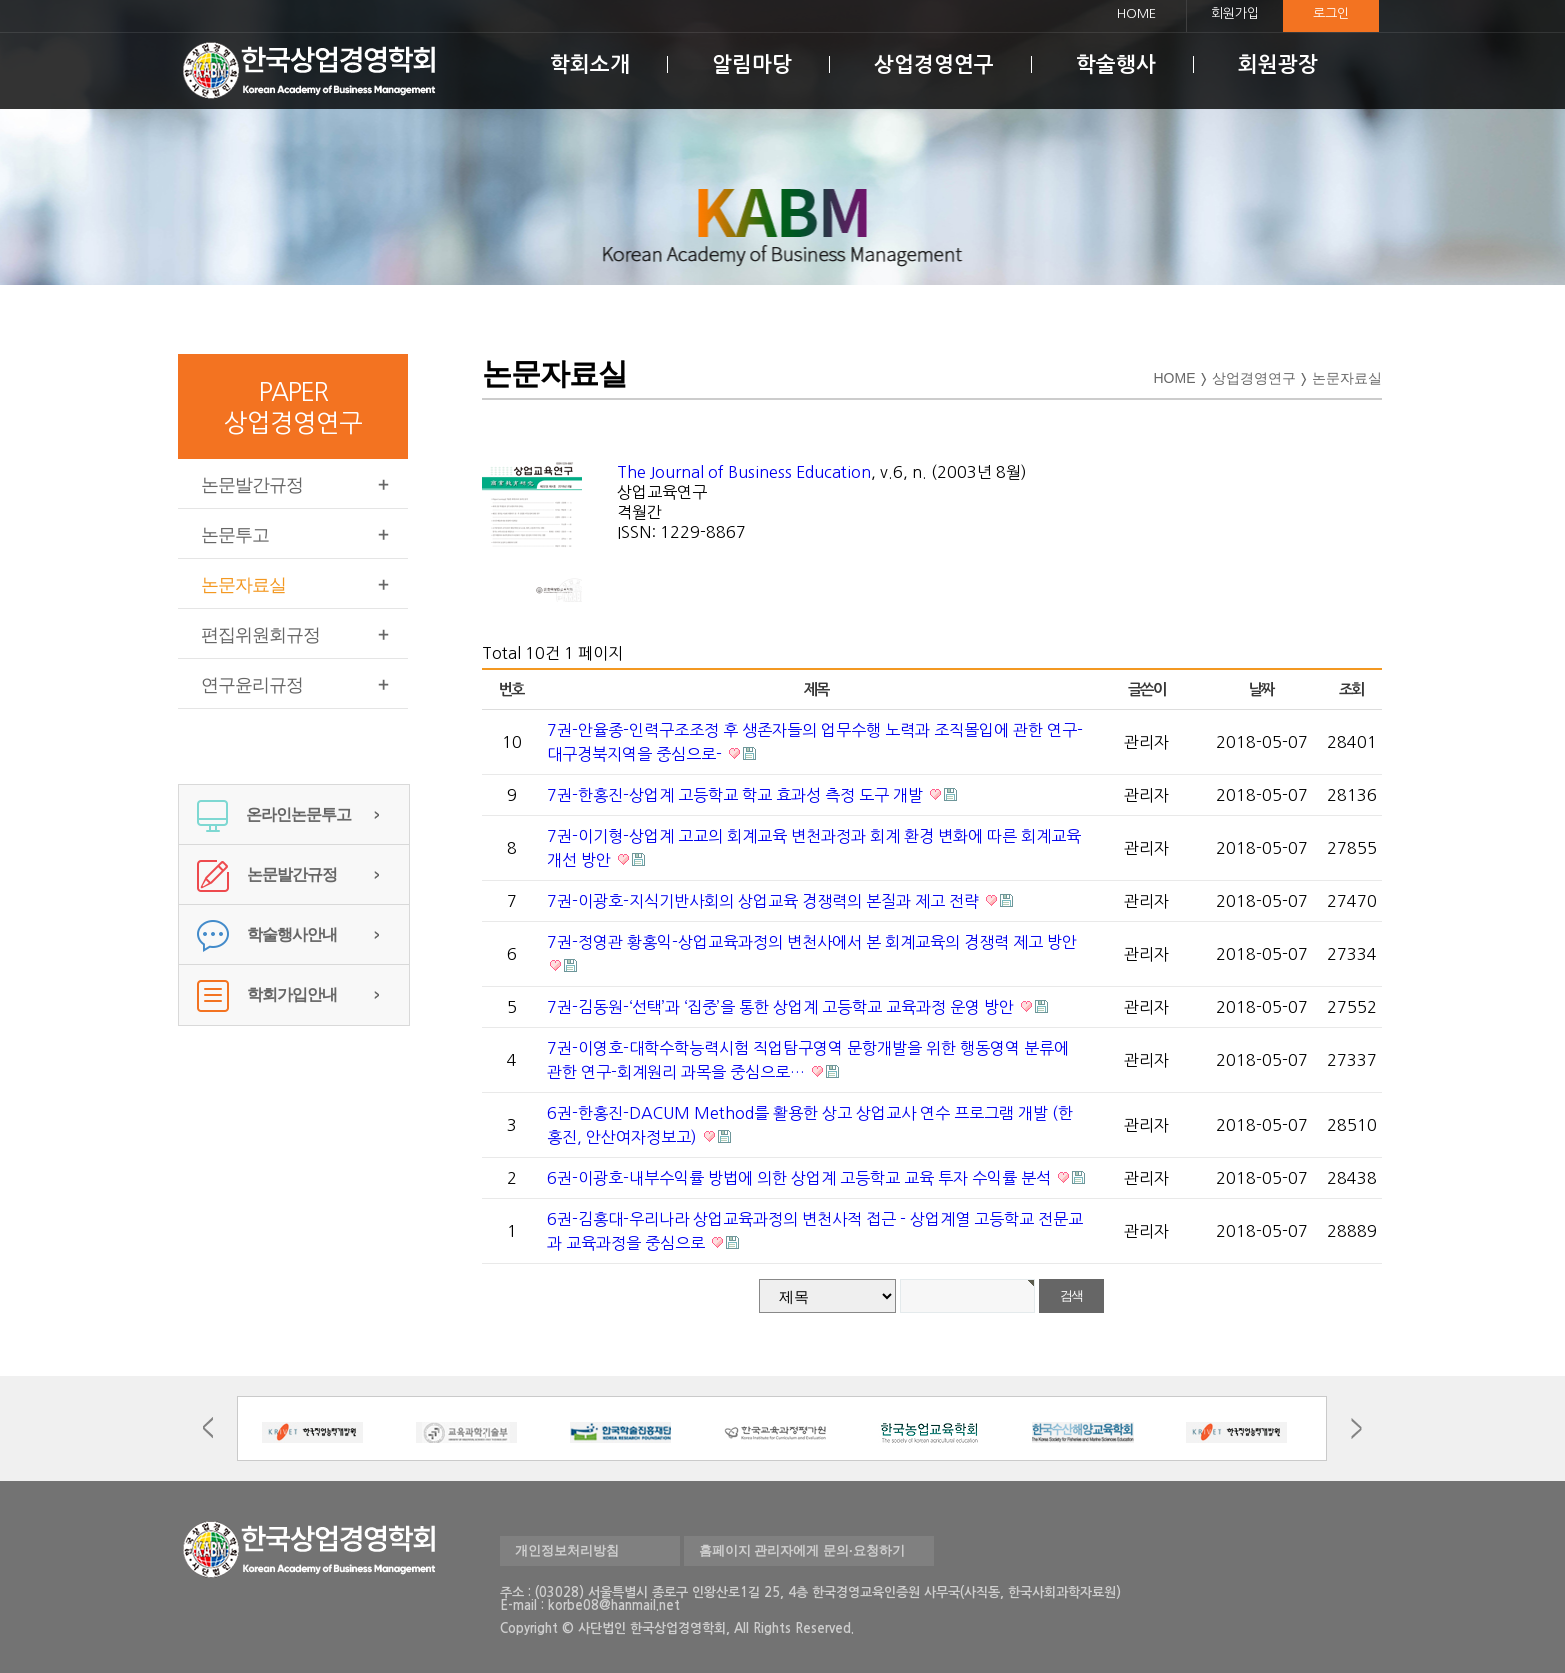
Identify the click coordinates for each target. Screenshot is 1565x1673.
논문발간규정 (252, 485)
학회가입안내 (267, 994)
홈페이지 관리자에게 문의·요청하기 (802, 1550)
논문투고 (235, 535)
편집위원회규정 (260, 635)
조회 (1351, 689)
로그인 (1331, 13)
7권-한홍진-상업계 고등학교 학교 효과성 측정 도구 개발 (737, 795)
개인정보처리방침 (567, 1550)
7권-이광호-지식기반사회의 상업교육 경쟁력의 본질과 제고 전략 (765, 901)
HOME (1136, 13)
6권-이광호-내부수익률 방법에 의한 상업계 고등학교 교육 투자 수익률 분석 (801, 1178)
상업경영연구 (934, 64)
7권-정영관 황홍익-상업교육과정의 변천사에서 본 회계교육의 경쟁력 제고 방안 (812, 942)
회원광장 (1278, 64)
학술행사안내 (267, 934)
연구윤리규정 (252, 685)
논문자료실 (243, 585)
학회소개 (590, 64)
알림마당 (752, 64)
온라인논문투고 (274, 814)
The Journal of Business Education (744, 472)
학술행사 (1116, 64)
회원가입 (1235, 13)
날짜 (1261, 689)
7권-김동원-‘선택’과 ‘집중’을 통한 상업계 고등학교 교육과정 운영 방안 (782, 1007)
